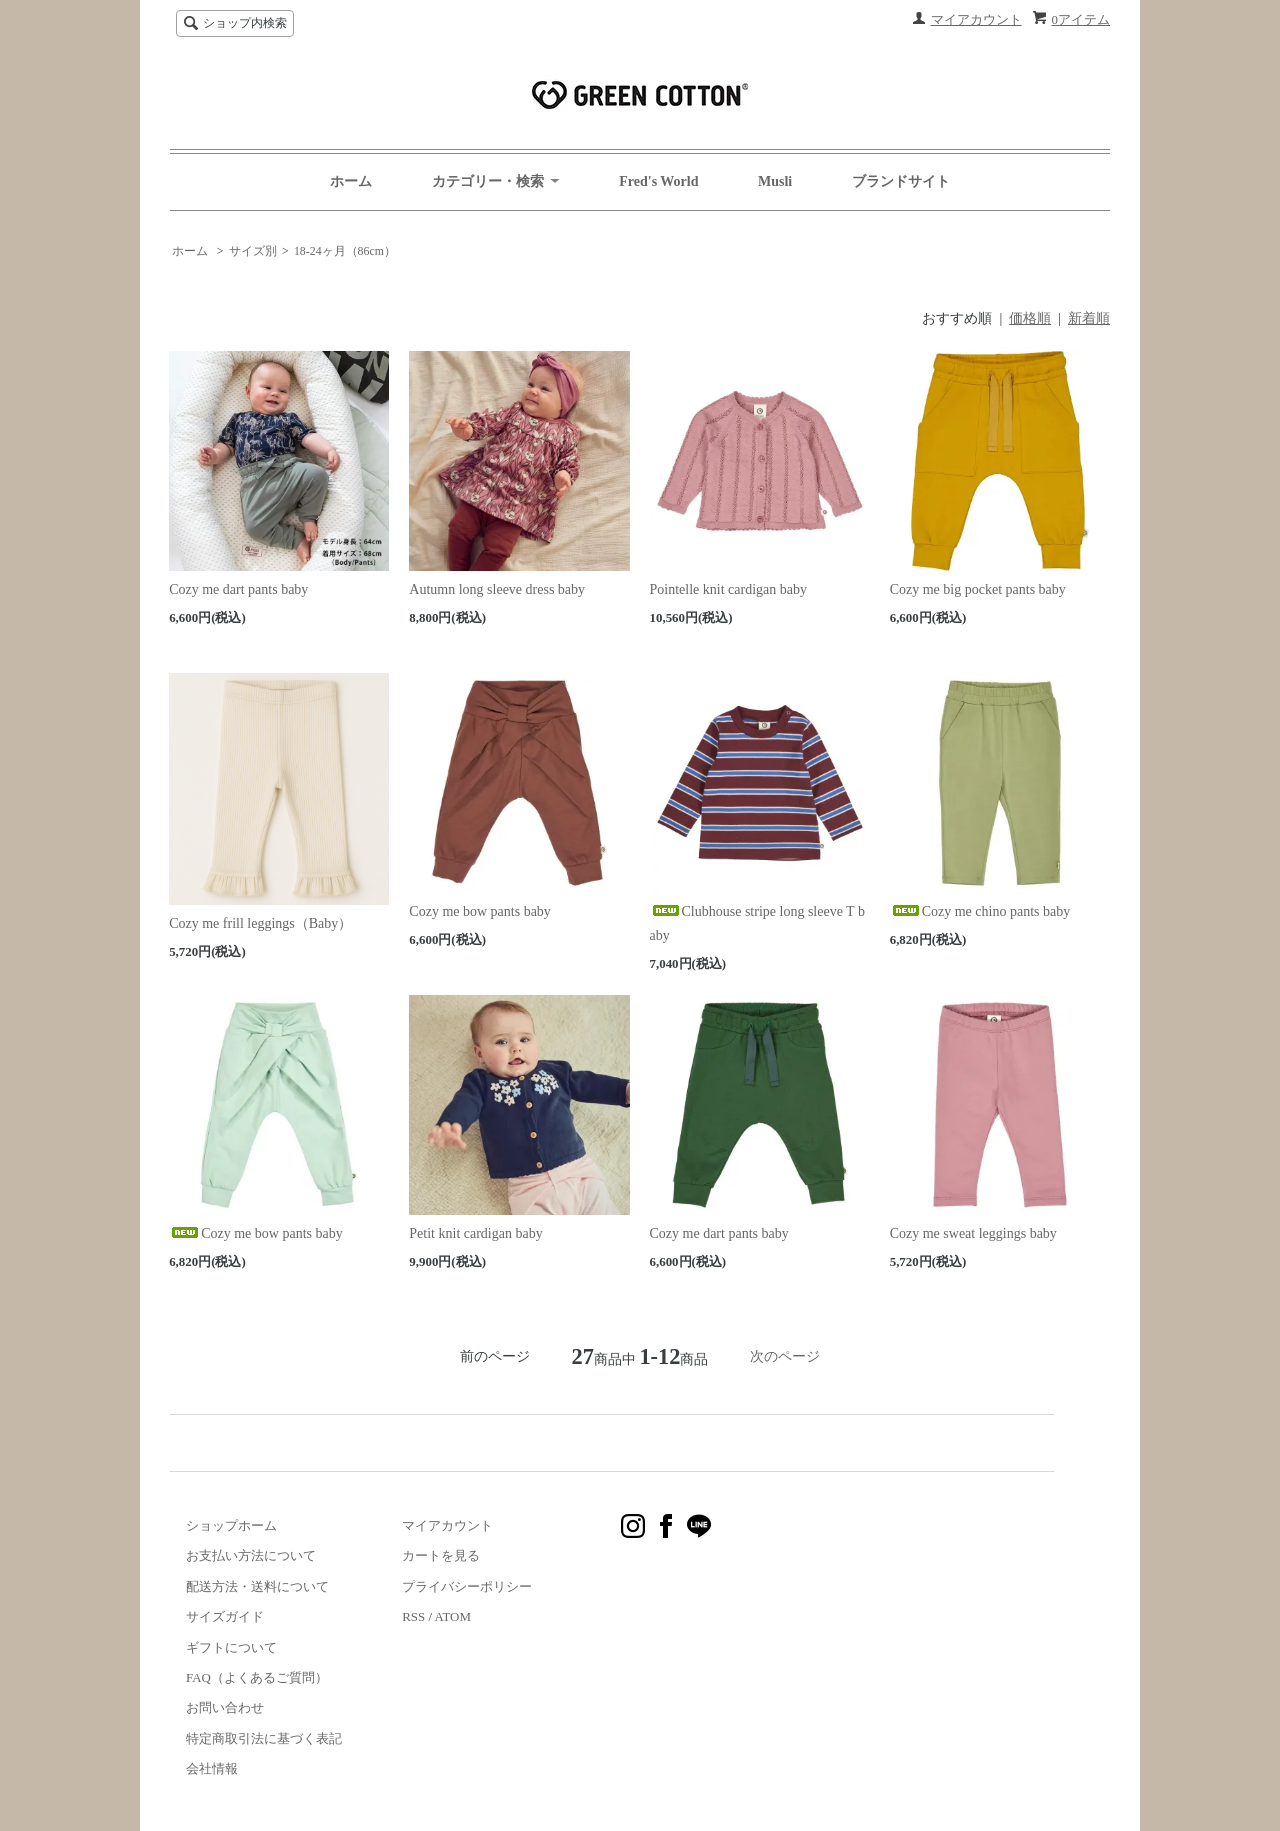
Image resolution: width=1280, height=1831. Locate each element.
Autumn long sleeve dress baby (497, 589)
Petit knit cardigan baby (475, 1233)
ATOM (453, 1616)
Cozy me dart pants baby (238, 589)
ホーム (351, 181)
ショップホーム (231, 1525)
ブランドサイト (901, 181)
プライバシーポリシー (467, 1586)
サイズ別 (253, 251)
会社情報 (212, 1768)
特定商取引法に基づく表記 (264, 1738)
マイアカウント (976, 19)
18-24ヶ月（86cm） (345, 251)
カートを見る (441, 1555)
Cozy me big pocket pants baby (978, 589)
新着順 (1089, 318)
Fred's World (658, 181)
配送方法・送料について (257, 1586)
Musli (775, 181)
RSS (413, 1616)
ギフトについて (231, 1647)
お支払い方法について (251, 1555)
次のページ (785, 1356)
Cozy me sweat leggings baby (973, 1233)
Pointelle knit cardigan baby (728, 589)
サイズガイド (225, 1616)
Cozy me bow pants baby (480, 911)
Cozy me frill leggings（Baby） (260, 923)
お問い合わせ (225, 1707)
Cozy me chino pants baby (980, 911)
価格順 (1030, 318)
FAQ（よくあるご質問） (257, 1677)
